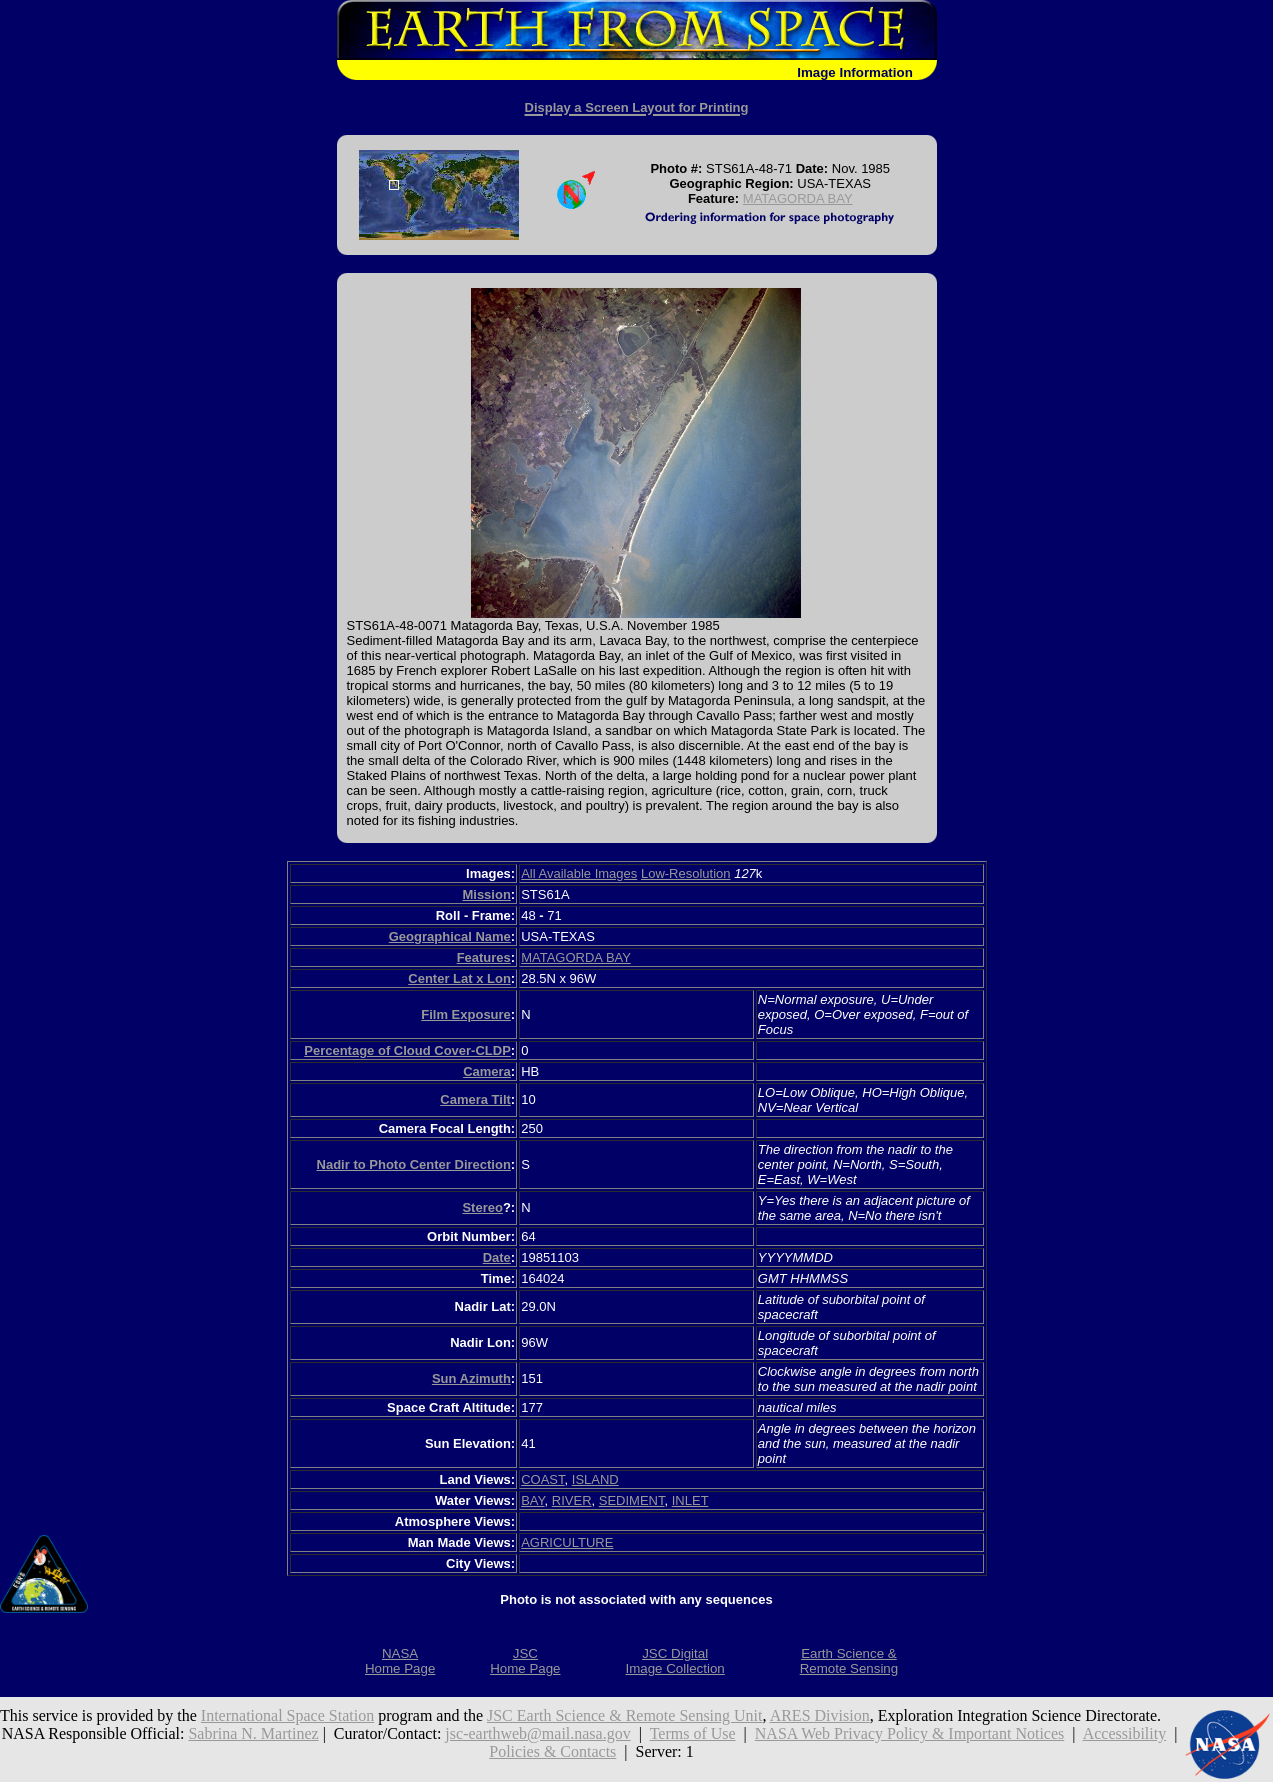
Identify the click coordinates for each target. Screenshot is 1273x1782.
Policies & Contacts (552, 1751)
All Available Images (579, 873)
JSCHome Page (525, 1661)
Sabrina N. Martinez (253, 1733)
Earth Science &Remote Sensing (849, 1661)
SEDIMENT (632, 1500)
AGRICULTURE (567, 1542)
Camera (487, 1071)
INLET (690, 1500)
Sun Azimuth (471, 1378)
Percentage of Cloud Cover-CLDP (407, 1050)
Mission (486, 894)
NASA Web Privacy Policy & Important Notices (910, 1733)
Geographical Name (450, 936)
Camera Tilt (475, 1099)
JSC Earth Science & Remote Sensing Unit (625, 1715)
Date (497, 1257)
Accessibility (1125, 1733)
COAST (542, 1479)
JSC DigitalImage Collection (674, 1661)
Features (484, 957)
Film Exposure (466, 1014)
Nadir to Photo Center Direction (414, 1164)
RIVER (572, 1500)
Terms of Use (693, 1733)
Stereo (482, 1207)
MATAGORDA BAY (798, 198)
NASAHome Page (400, 1661)
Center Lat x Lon (459, 978)
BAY (532, 1500)
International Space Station (287, 1715)
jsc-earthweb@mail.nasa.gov (537, 1733)
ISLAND (595, 1479)
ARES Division (820, 1715)
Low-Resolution (686, 873)
